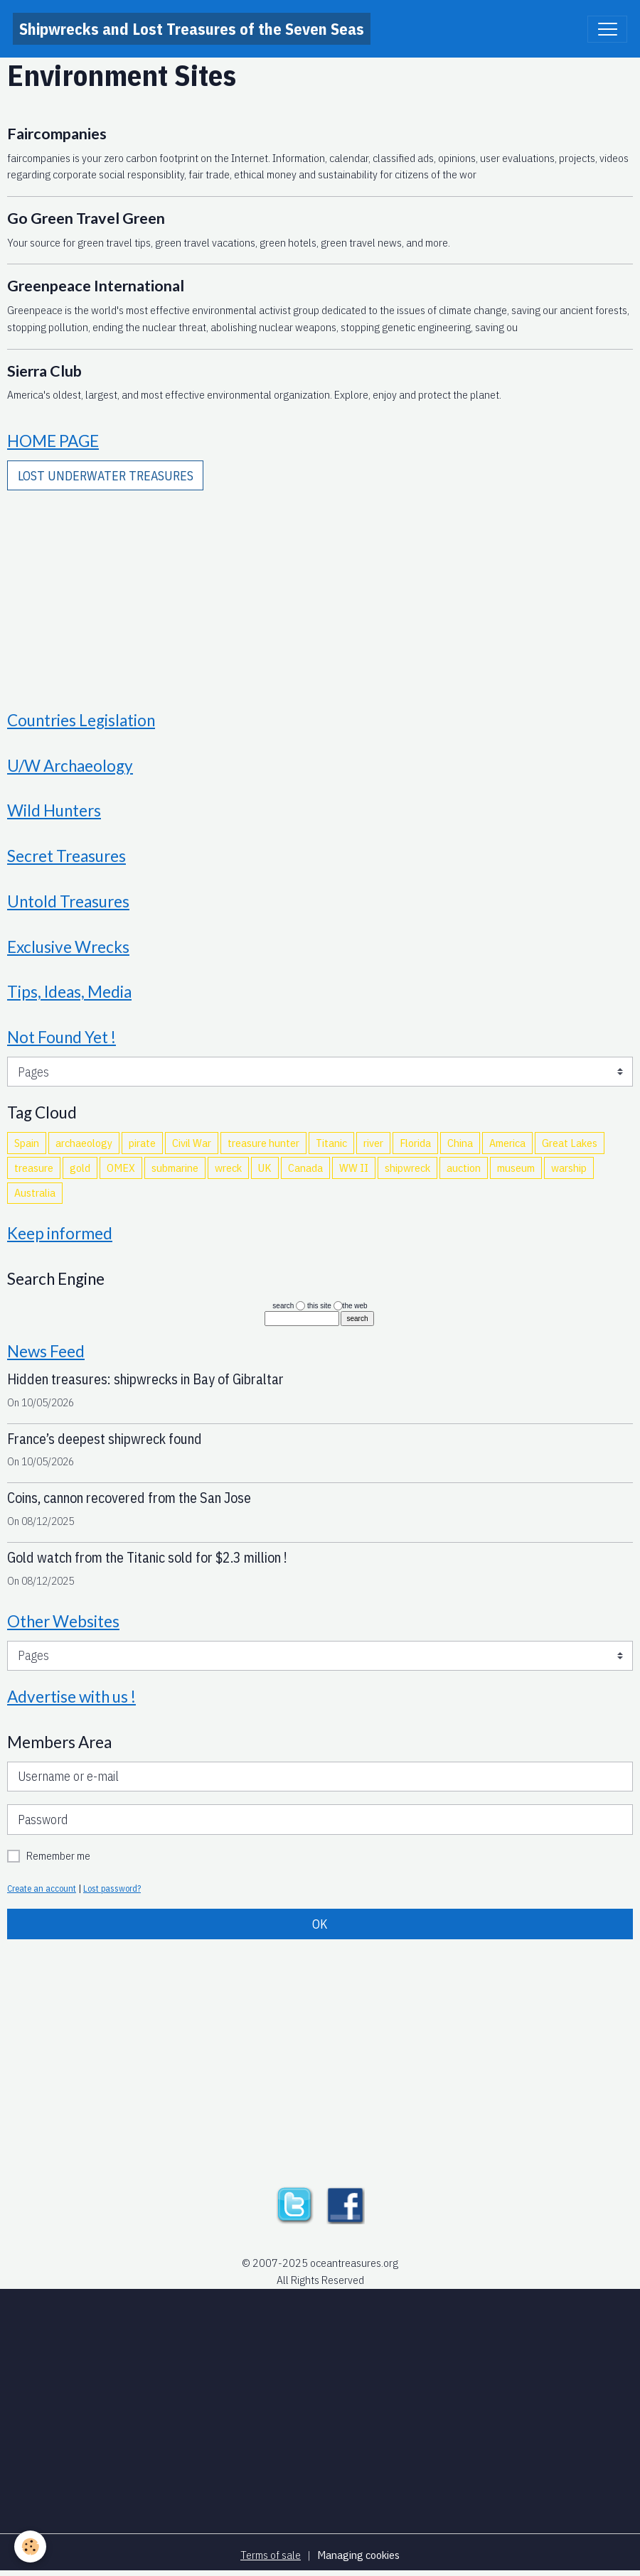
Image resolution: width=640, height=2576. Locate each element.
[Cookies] (30, 2546)
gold (80, 1167)
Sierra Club (44, 371)
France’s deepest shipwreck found (104, 1439)
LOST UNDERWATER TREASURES (105, 476)
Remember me (58, 1855)
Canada (305, 1167)
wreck (228, 1167)
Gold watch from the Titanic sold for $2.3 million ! (147, 1557)
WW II (353, 1167)
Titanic (331, 1143)
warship (569, 1167)
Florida (415, 1143)
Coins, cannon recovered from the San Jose (129, 1498)
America (507, 1143)
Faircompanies (57, 133)
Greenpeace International (95, 285)
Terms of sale (270, 2555)
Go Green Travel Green (86, 218)
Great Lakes (569, 1143)
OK (320, 1924)
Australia (34, 1192)
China (460, 1143)
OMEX (121, 1167)
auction (464, 1167)
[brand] (191, 29)
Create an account (41, 1888)
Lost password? (112, 1888)
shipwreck (407, 1167)
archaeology (83, 1143)
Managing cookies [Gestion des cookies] (358, 2555)
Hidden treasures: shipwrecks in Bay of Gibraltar (145, 1379)
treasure (33, 1167)
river (373, 1143)
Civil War (191, 1143)
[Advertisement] (320, 590)
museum (516, 1167)
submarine (174, 1167)
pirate (142, 1143)
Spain (26, 1143)
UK (265, 1167)
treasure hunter (263, 1143)
